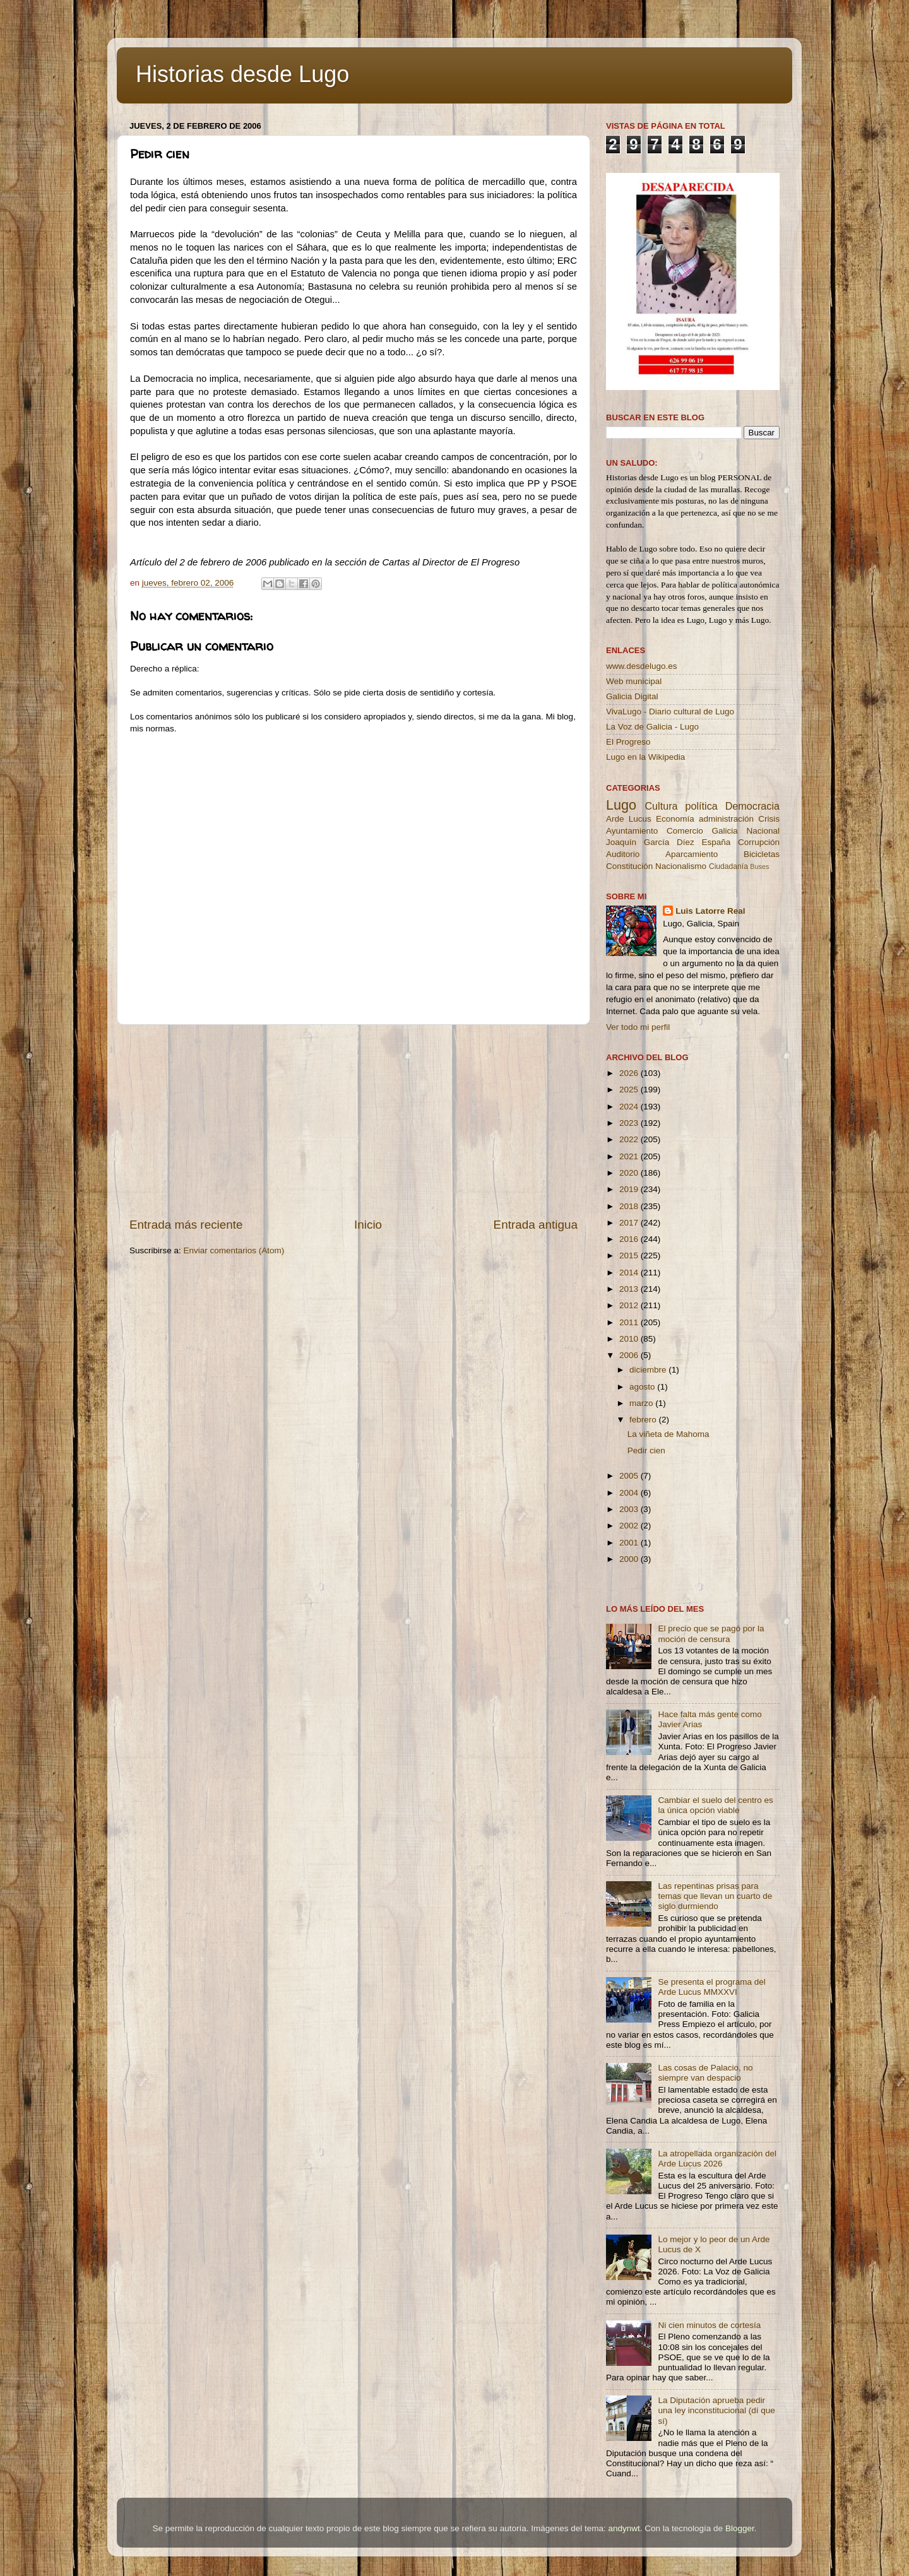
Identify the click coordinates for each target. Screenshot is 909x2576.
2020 (630, 1173)
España (715, 842)
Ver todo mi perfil (638, 1027)
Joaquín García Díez (650, 842)
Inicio (368, 1224)
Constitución (629, 866)
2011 (630, 1322)
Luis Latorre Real (710, 911)
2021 (630, 1156)
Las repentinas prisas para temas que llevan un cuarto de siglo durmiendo (715, 1896)
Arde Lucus (628, 819)
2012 (630, 1305)
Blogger (739, 2528)
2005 (630, 1475)
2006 (630, 1355)
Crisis (769, 819)
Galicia (724, 831)
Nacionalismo (680, 866)
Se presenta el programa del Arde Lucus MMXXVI (711, 1987)
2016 (630, 1239)
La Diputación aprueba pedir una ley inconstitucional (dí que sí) (716, 2410)
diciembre (648, 1369)
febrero (644, 1419)
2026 (630, 1073)
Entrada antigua (536, 1224)
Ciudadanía (728, 866)
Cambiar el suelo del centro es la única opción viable (715, 1805)
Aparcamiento (691, 854)
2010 (630, 1339)
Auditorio (622, 854)
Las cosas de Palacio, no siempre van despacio (705, 2073)
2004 (630, 1493)
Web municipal (634, 681)
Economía (675, 819)
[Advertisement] (353, 1121)
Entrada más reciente (186, 1224)
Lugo (621, 805)
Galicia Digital (632, 696)
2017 (630, 1222)
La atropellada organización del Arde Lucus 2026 (717, 2158)
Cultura (661, 806)
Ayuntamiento (632, 831)
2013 (630, 1289)
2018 (630, 1206)
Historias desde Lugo (242, 74)
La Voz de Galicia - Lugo (652, 726)
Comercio (685, 831)
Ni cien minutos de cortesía (709, 2325)
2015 (630, 1255)
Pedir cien (646, 1450)
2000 (630, 1559)
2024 (630, 1106)
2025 (630, 1089)
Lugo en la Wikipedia (645, 757)
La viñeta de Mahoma (668, 1434)
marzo (642, 1403)
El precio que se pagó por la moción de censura (711, 1633)
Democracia (752, 806)
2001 (630, 1542)
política (701, 806)
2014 (630, 1272)
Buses (759, 866)
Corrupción (759, 842)
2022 (630, 1139)
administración (726, 819)
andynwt (623, 2528)
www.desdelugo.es (641, 666)
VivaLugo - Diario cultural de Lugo (670, 711)
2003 (630, 1509)
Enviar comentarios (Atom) (234, 1250)
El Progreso (628, 742)
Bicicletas (762, 854)
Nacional (763, 831)
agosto (643, 1386)
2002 (630, 1525)
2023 (630, 1123)
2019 (630, 1189)
